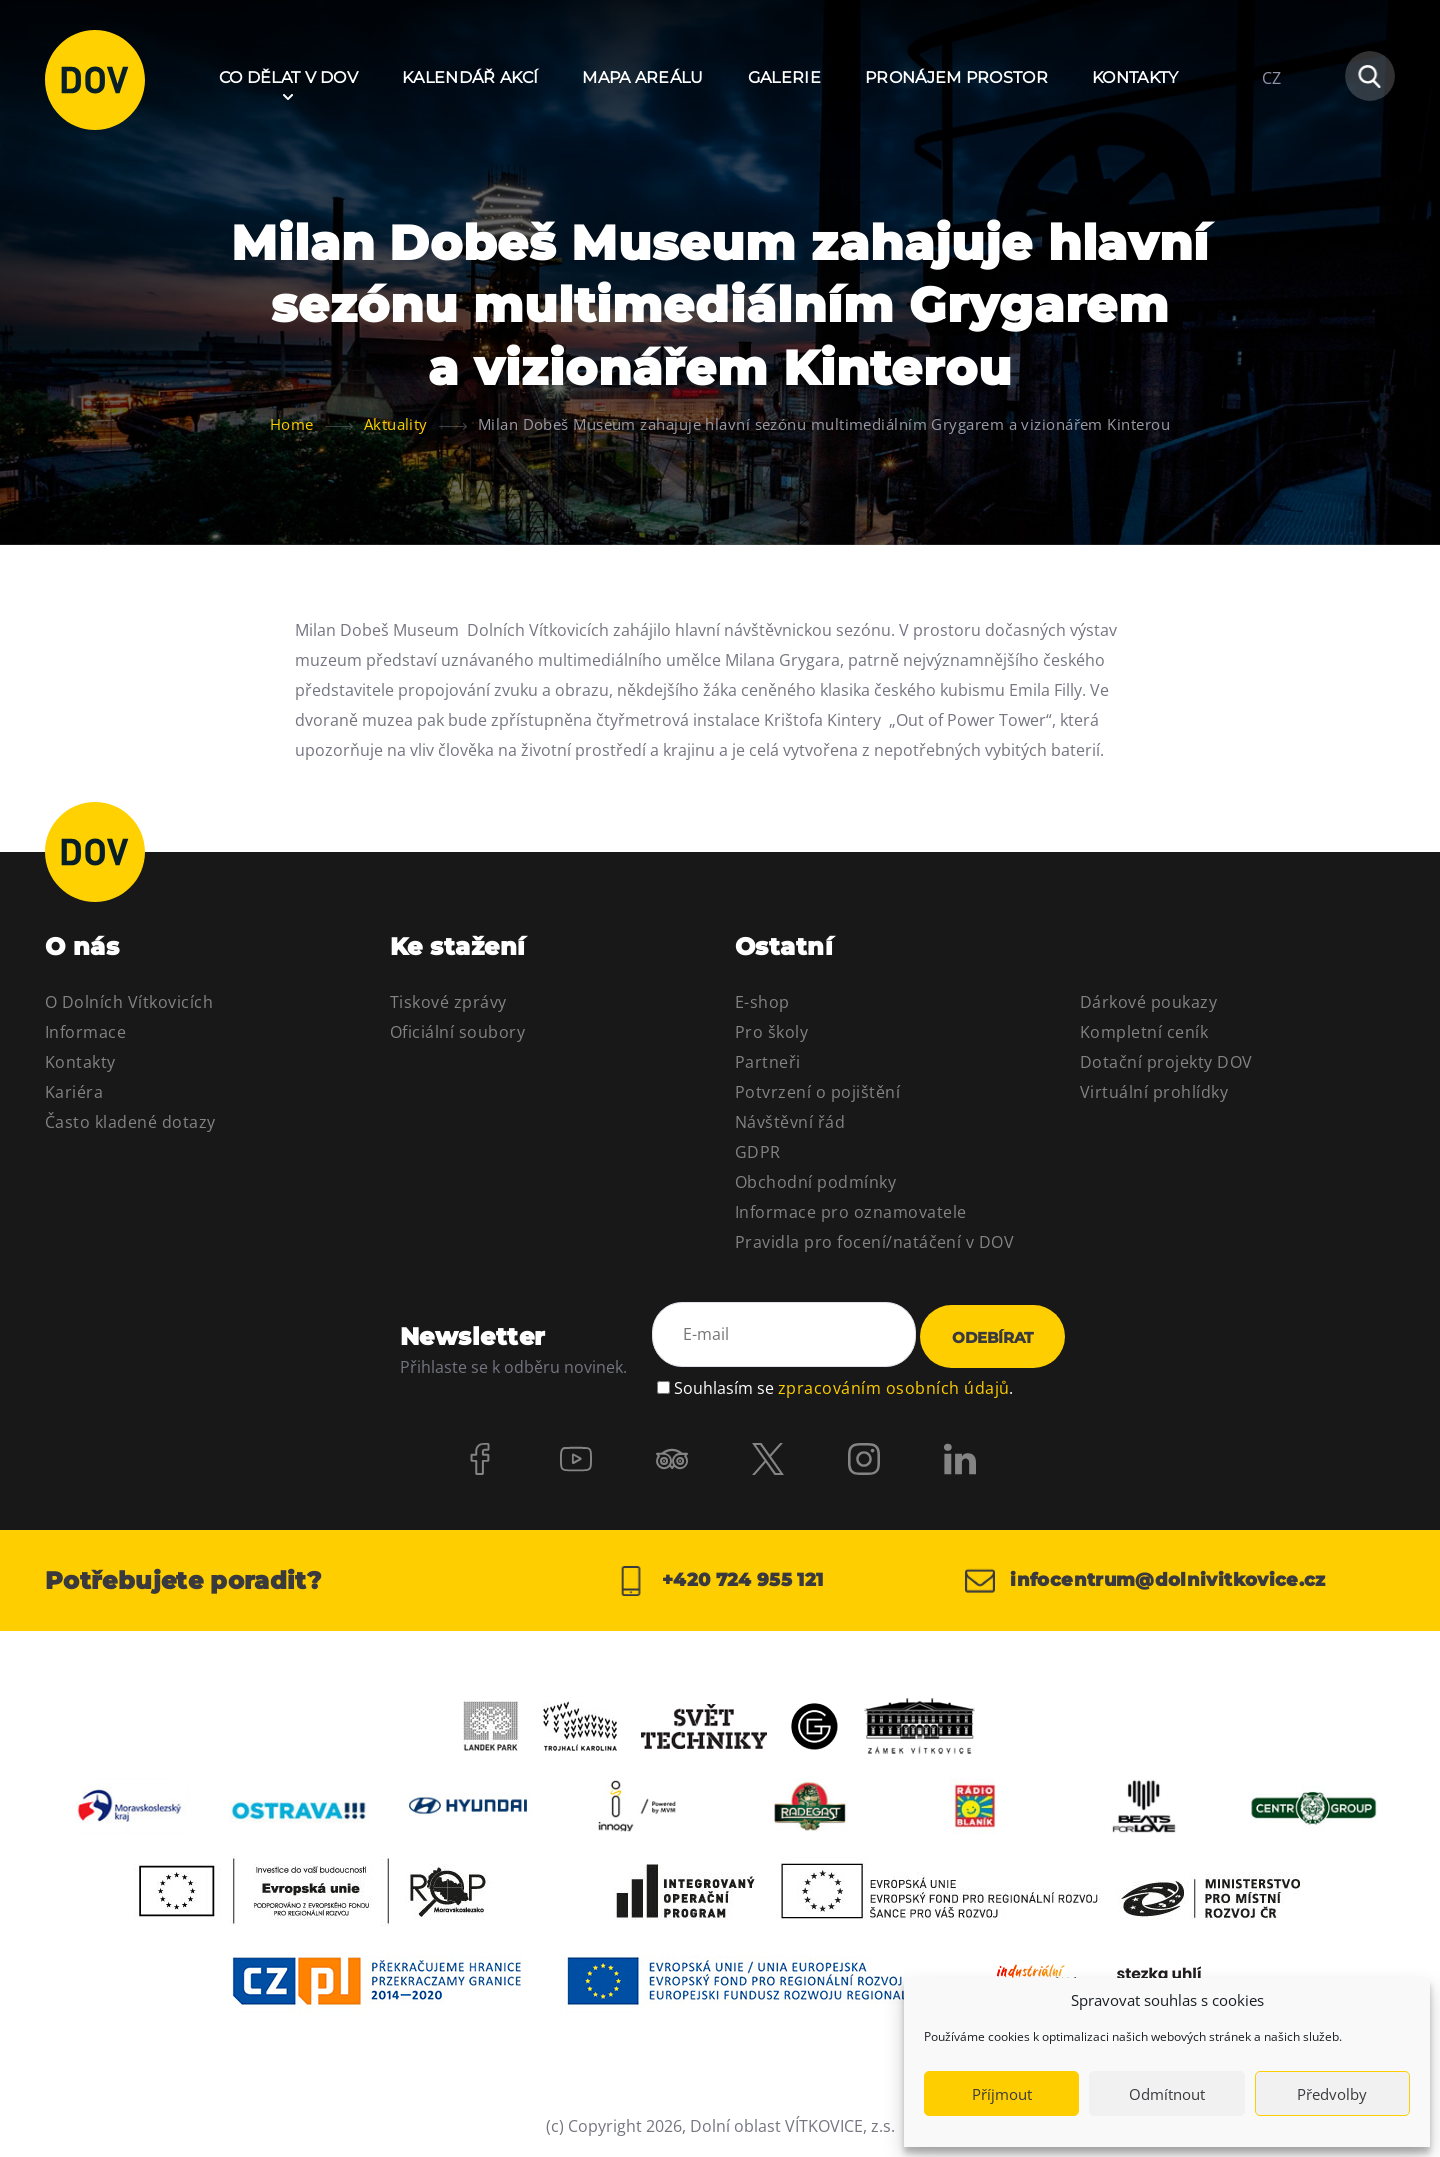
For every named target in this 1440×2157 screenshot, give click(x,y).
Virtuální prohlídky (1154, 1092)
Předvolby (1332, 2094)
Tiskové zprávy (448, 1002)
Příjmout (1002, 2094)
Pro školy (771, 1032)
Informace (85, 1032)
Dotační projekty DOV (1166, 1062)
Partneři (768, 1062)
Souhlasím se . (843, 1388)
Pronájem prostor (956, 77)
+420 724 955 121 (719, 1581)
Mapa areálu (643, 77)
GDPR (758, 1152)
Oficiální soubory (457, 1032)
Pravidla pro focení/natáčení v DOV (874, 1242)
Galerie (784, 77)
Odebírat (992, 1337)
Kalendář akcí (470, 77)
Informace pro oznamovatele (850, 1212)
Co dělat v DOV (288, 77)
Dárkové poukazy (1148, 1002)
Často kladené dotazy (130, 1122)
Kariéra (74, 1092)
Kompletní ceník (1144, 1032)
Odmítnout (1167, 2094)
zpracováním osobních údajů (893, 1388)
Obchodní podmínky (815, 1182)
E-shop (762, 1002)
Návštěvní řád (790, 1122)
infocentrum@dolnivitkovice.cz (1145, 1581)
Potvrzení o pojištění (817, 1092)
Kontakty (1135, 77)
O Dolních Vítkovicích (129, 1002)
